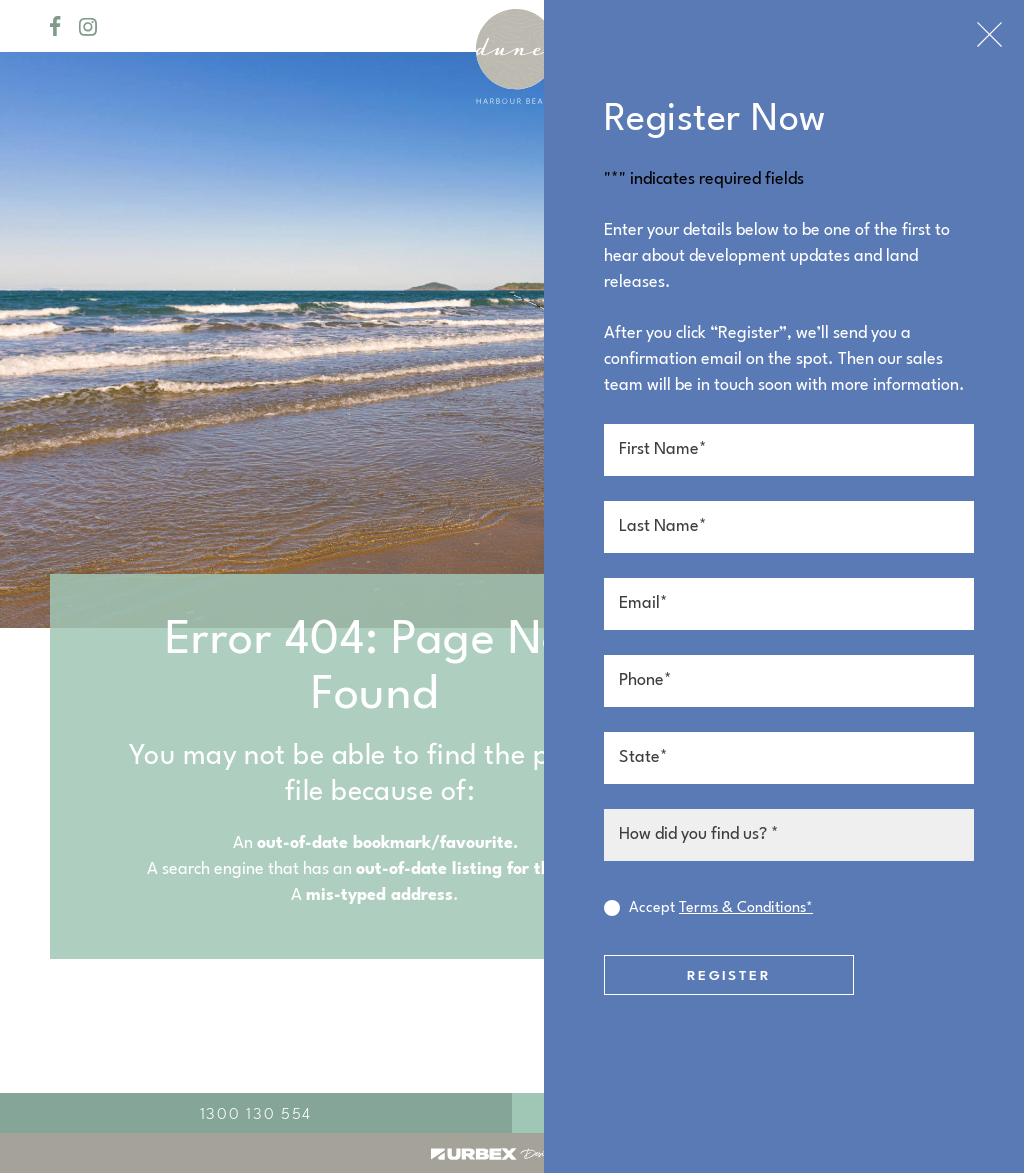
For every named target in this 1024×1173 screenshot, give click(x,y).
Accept (721, 909)
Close (989, 34)
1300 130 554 (256, 1115)
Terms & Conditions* (746, 908)
